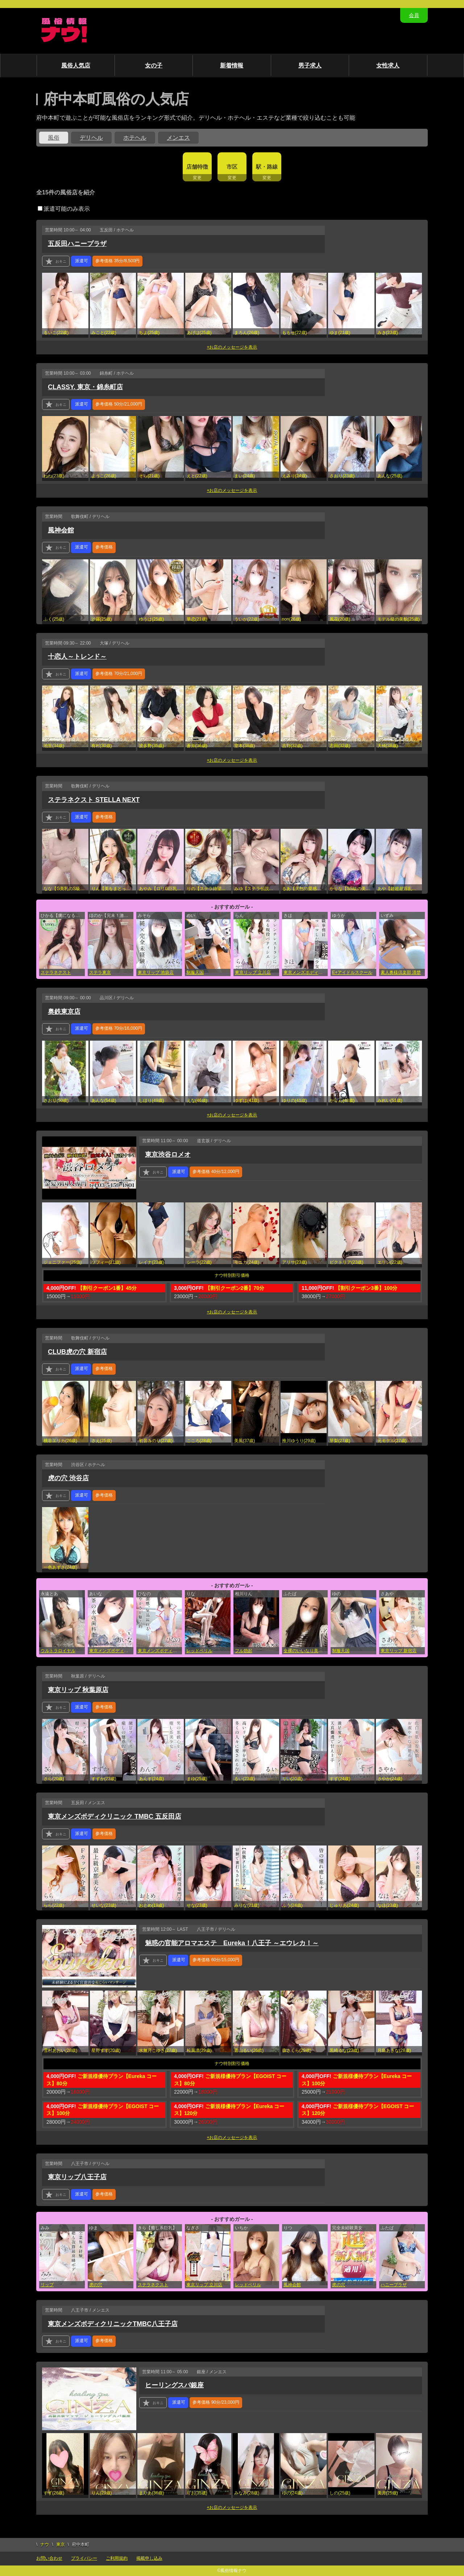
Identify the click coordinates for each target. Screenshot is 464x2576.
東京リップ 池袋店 (156, 972)
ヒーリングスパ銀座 (174, 2385)
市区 (232, 167)
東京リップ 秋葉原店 (78, 1690)
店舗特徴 (197, 167)
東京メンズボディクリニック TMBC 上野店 (305, 972)
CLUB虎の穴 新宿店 (77, 1351)
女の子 (153, 65)
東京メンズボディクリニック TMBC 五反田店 (111, 1650)
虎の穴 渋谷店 (68, 1478)
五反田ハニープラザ (77, 243)
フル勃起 (243, 1650)
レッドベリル (199, 1650)
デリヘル (91, 138)
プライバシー (84, 2558)
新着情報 (231, 65)
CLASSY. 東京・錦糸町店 (85, 387)
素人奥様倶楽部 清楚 (401, 972)
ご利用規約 (117, 2558)
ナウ (44, 2544)
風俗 (53, 138)
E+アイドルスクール (352, 972)
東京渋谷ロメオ (168, 1154)
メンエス (178, 138)
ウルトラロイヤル (58, 1650)
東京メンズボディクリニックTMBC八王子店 (113, 2324)
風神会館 (61, 530)
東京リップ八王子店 (77, 2177)
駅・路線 (267, 167)
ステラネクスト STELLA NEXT (94, 799)
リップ (47, 2284)
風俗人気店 (75, 65)
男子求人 (310, 65)
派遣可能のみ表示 (64, 209)
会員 (414, 15)
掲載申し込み (149, 2558)
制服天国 (195, 972)
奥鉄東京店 (64, 1011)
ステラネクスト (56, 972)
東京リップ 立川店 (253, 972)
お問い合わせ (49, 2558)
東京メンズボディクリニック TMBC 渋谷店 (160, 1650)
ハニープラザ (394, 2284)
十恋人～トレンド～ (77, 656)
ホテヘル (134, 138)
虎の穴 (95, 2284)
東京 (60, 2544)
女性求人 (387, 65)
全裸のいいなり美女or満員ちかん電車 (305, 1650)
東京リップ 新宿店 (399, 1650)
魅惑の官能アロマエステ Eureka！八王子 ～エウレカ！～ (232, 1943)
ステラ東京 (100, 972)
